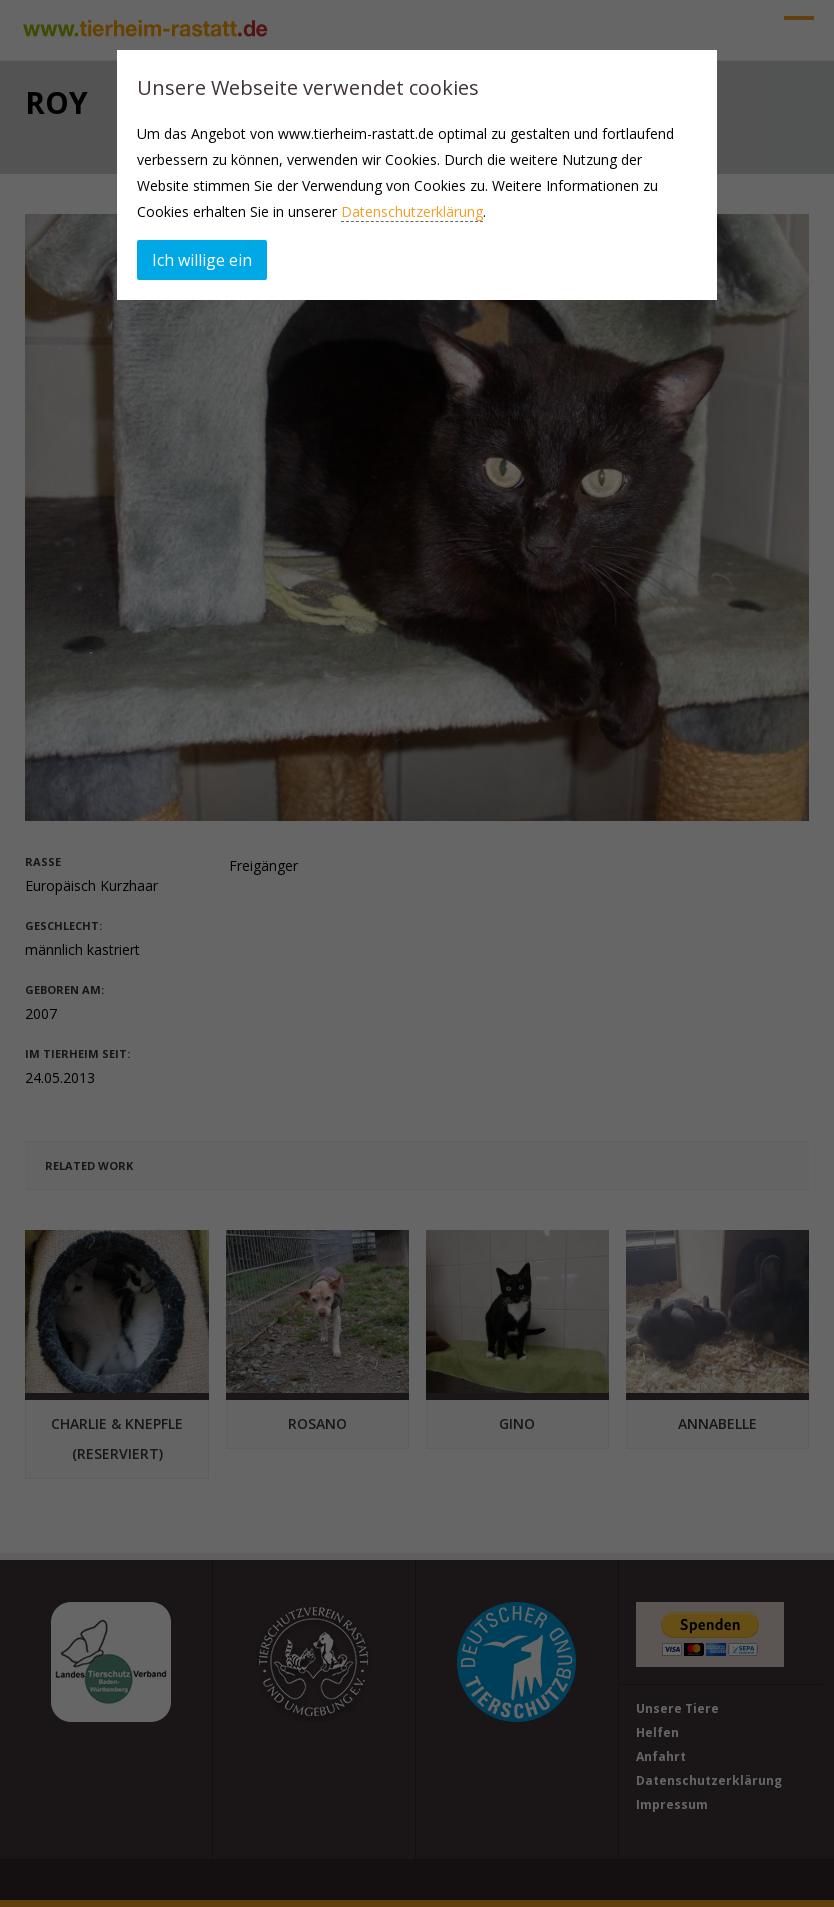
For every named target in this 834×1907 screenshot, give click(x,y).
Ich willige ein (202, 260)
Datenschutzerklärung (412, 211)
